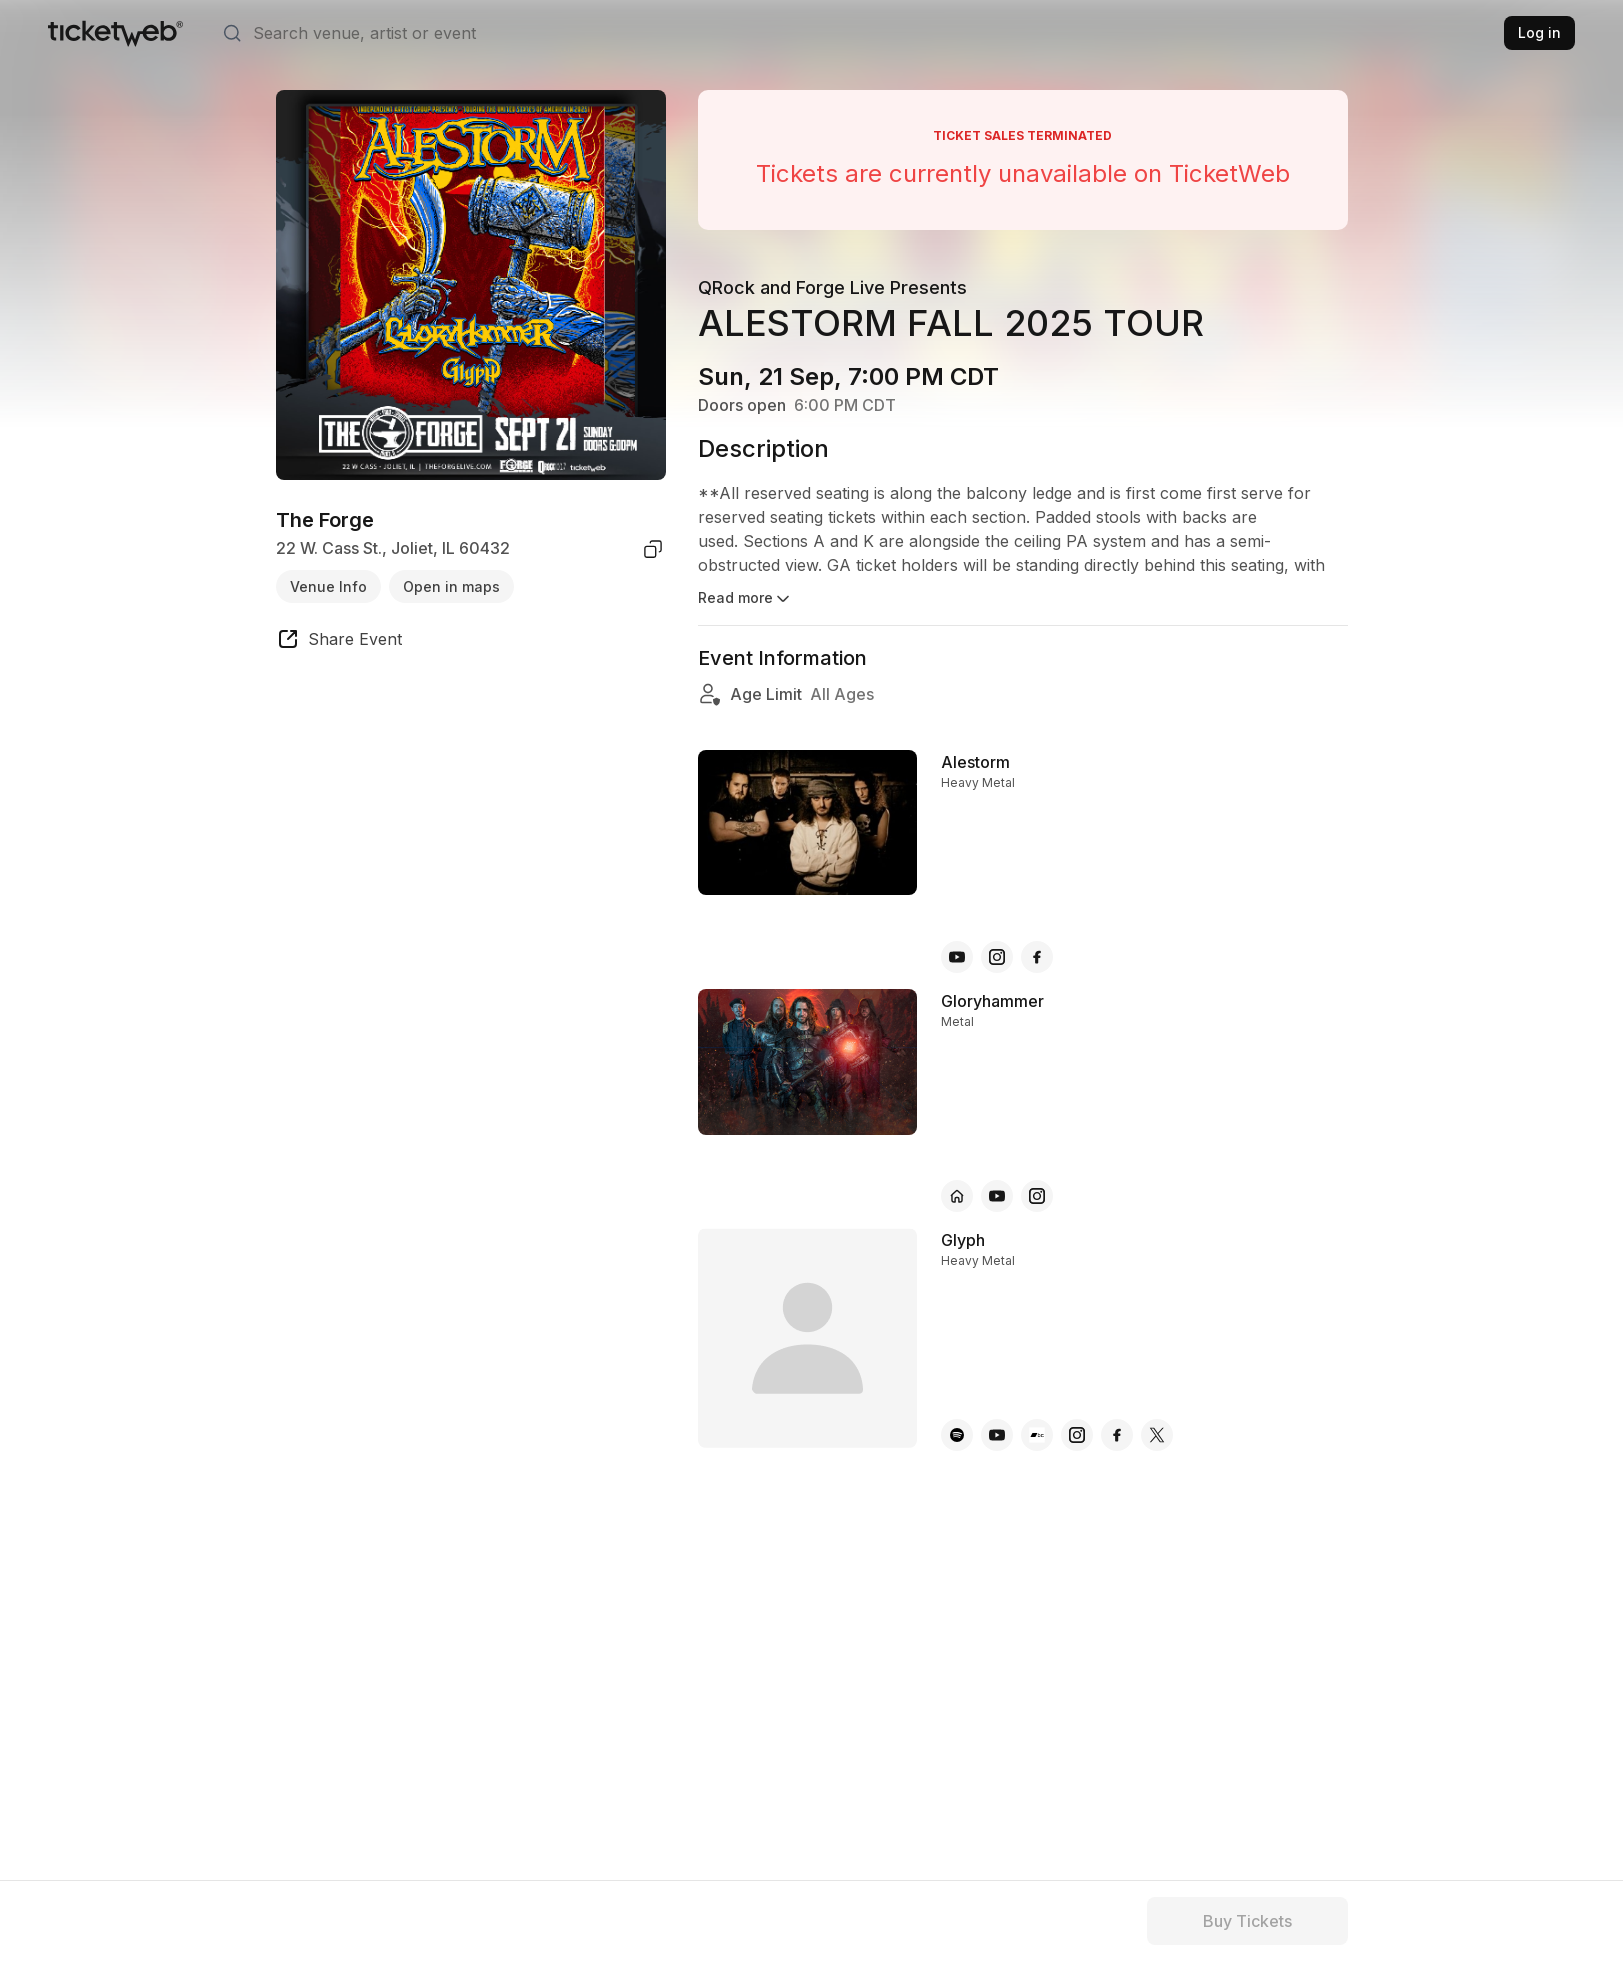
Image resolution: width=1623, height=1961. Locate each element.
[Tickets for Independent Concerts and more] (115, 33)
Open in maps (451, 586)
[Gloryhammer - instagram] (1037, 1196)
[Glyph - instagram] (1077, 1435)
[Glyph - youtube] (997, 1435)
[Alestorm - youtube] (957, 957)
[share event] (339, 642)
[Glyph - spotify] (957, 1435)
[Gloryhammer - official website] (957, 1196)
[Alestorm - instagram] (997, 957)
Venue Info (328, 586)
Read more (745, 599)
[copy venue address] (653, 549)
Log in (1539, 32)
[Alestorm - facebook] (1037, 957)
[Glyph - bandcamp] (1037, 1435)
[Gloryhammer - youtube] (997, 1196)
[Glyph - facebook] (1117, 1435)
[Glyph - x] (1157, 1435)
